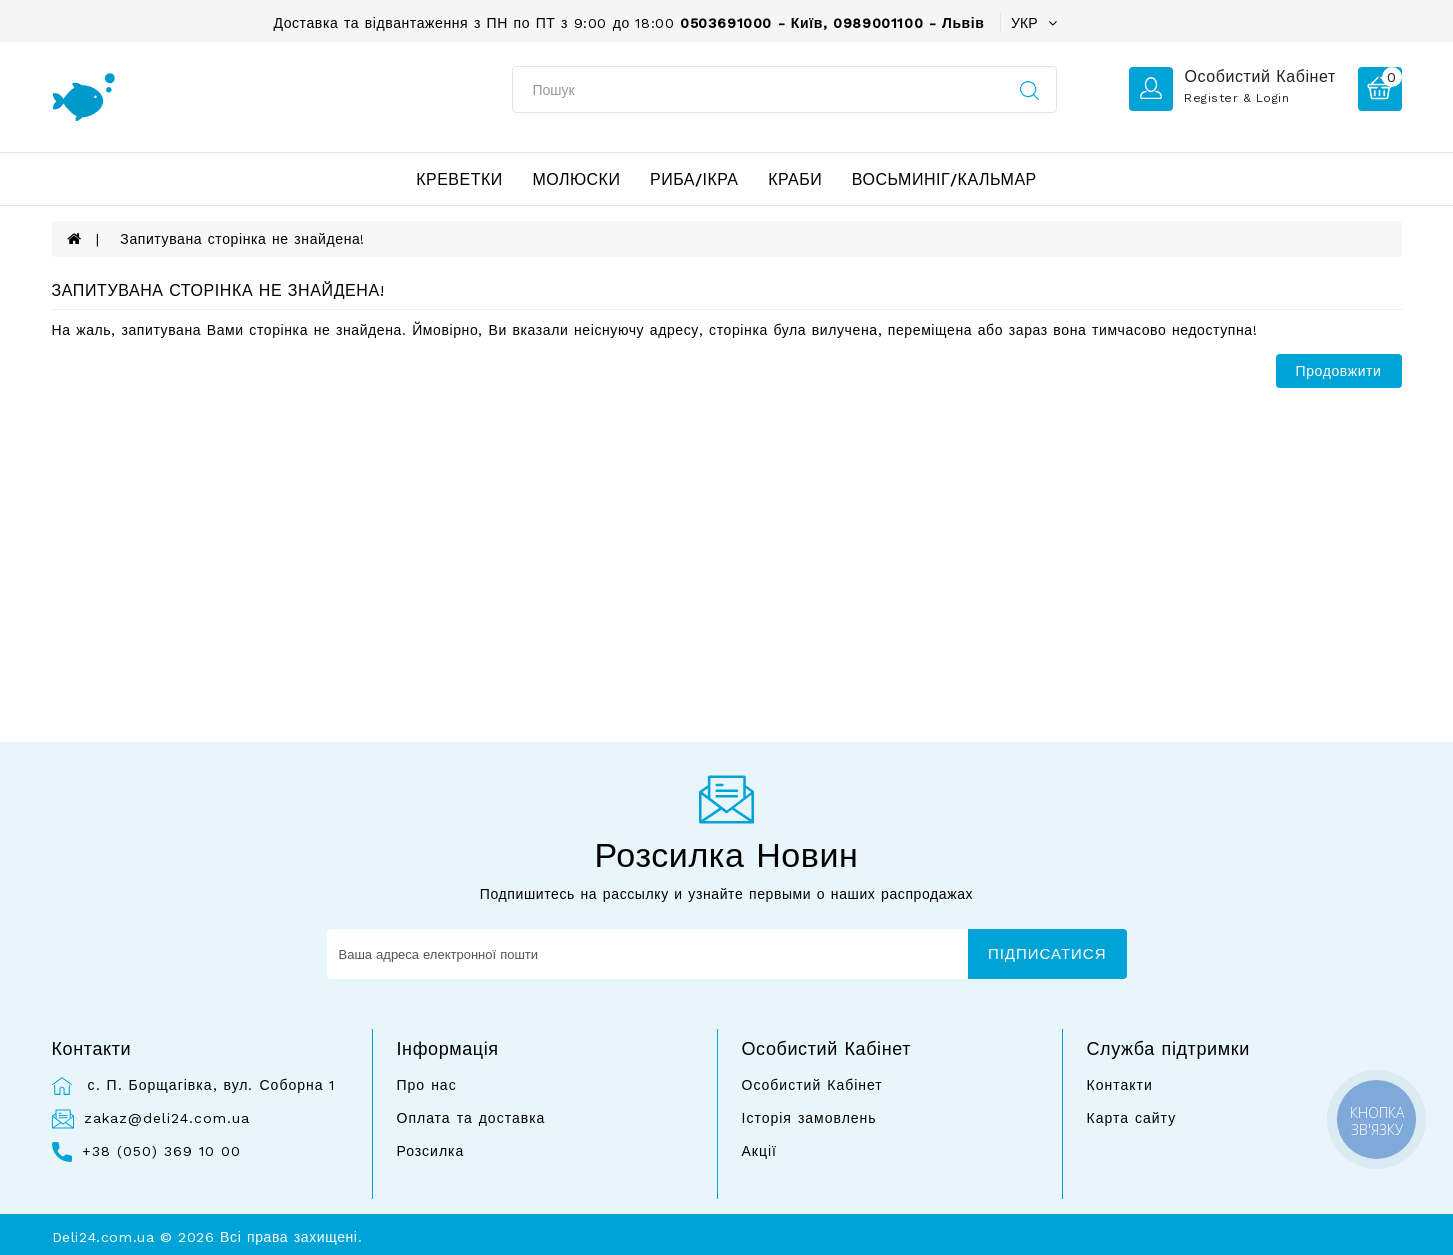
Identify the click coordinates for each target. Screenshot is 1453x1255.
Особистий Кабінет (812, 1085)
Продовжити (1339, 371)
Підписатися (1047, 954)
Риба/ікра (694, 179)
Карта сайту (1132, 1118)
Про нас (427, 1085)
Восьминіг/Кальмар (944, 179)
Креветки (459, 179)
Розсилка (431, 1151)
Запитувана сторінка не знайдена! (242, 239)
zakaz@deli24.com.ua (167, 1118)
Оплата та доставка (471, 1118)
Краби (795, 179)
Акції (759, 1151)
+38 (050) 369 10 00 (161, 1151)
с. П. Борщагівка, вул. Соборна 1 (209, 1085)
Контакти (1120, 1085)
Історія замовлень (809, 1118)
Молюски (576, 179)
